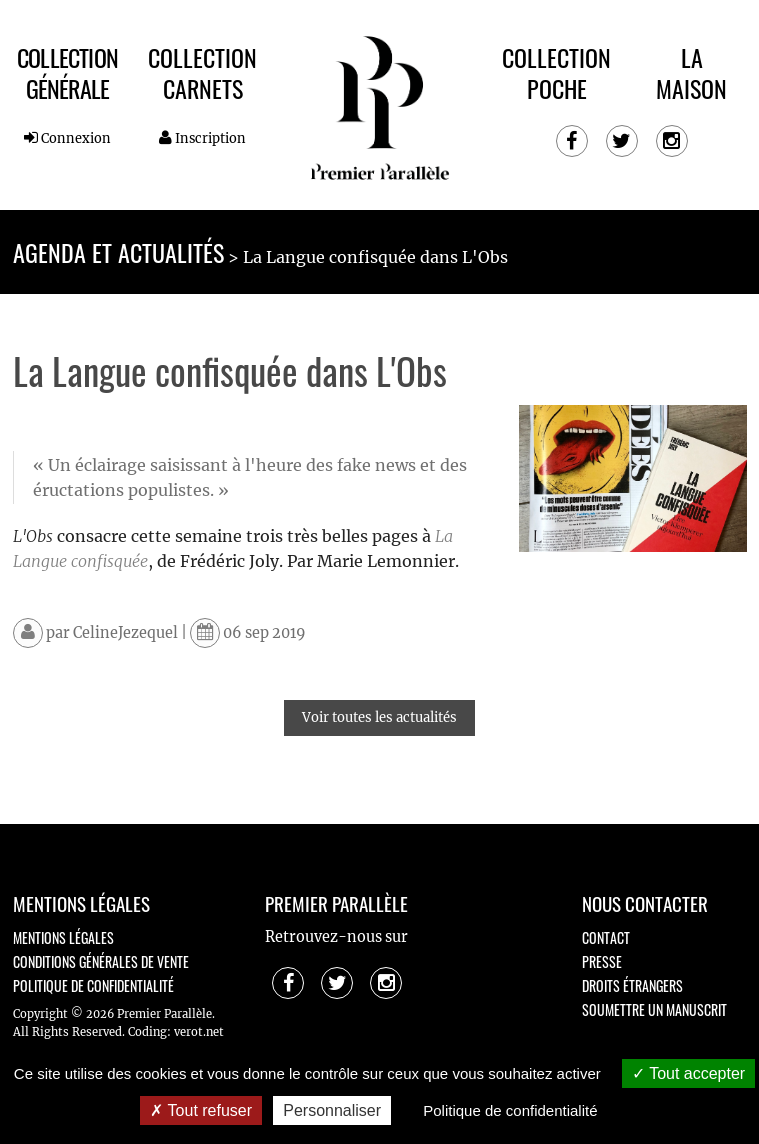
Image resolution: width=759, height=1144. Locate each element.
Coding (147, 1032)
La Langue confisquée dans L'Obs (375, 257)
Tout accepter (688, 1073)
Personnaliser (332, 1110)
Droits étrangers (632, 985)
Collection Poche (556, 72)
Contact (606, 937)
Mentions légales (63, 937)
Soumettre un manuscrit (654, 1009)
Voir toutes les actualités (379, 717)
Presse (602, 961)
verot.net (199, 1032)
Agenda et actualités (118, 252)
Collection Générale (67, 72)
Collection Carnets (202, 72)
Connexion (67, 138)
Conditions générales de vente (101, 961)
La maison (691, 72)
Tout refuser (201, 1110)
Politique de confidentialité (93, 985)
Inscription (202, 138)
